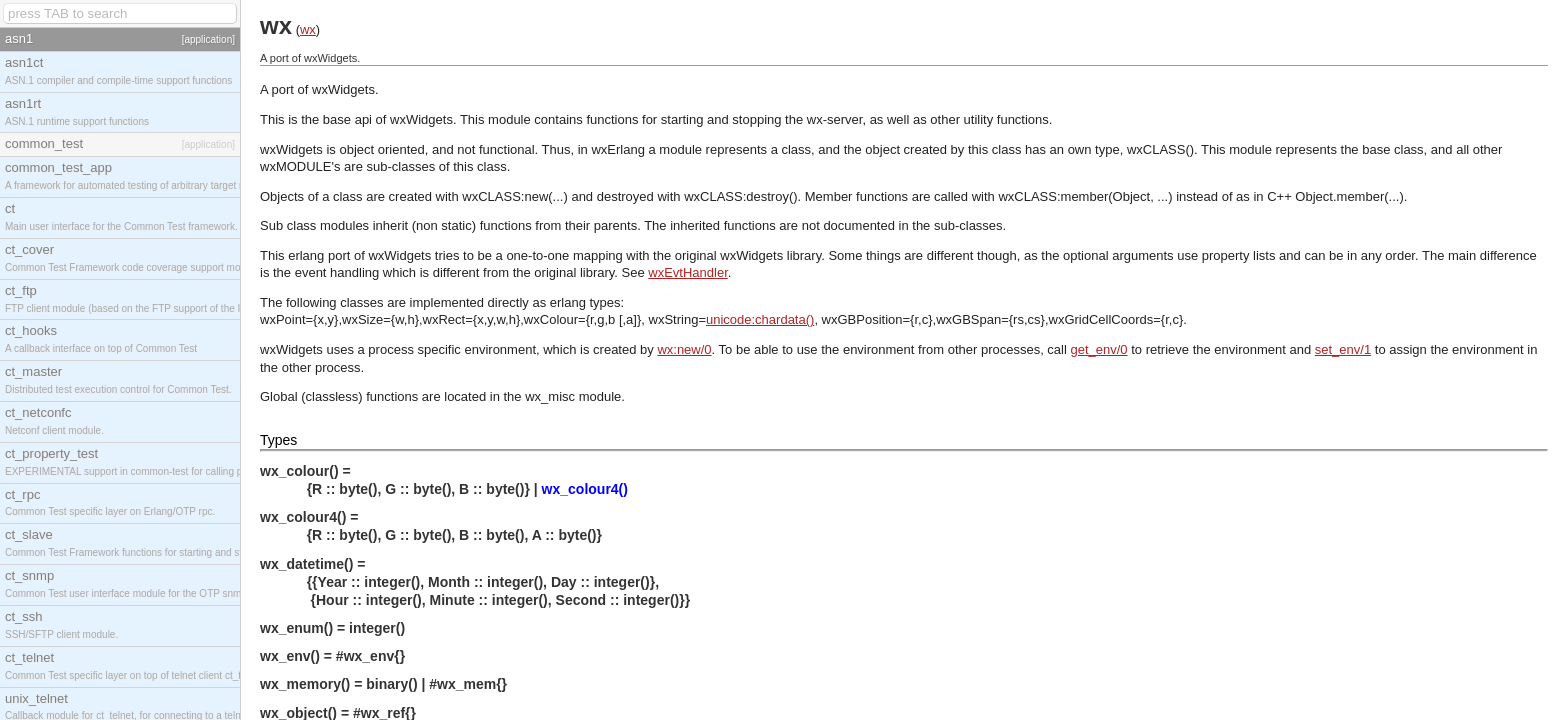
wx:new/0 (684, 349)
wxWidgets (343, 89)
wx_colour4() (585, 489)
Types (278, 440)
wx (308, 29)
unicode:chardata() (760, 319)
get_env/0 (1099, 349)
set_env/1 (1343, 349)
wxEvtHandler (687, 272)
